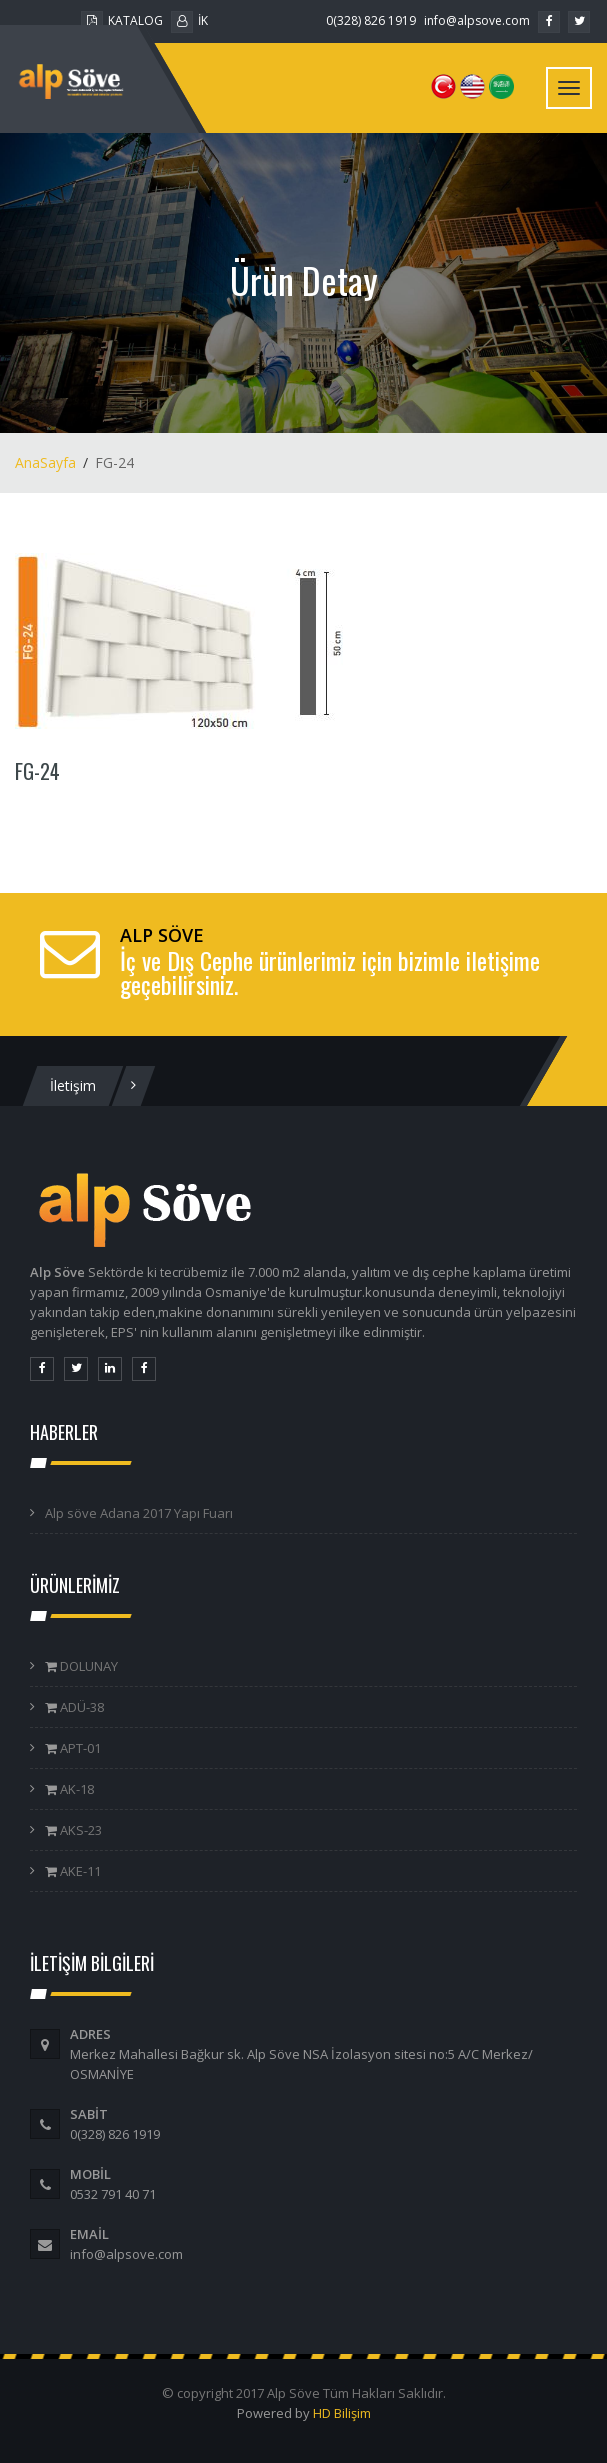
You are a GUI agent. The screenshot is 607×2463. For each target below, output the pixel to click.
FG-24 (37, 771)
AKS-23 (79, 1830)
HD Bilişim (342, 2413)
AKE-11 (79, 1871)
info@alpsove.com (477, 20)
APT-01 (79, 1748)
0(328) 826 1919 (371, 20)
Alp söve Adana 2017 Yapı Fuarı (139, 1513)
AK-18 (75, 1789)
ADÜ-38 (80, 1707)
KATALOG (122, 20)
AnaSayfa (45, 462)
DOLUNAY (87, 1666)
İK (189, 20)
